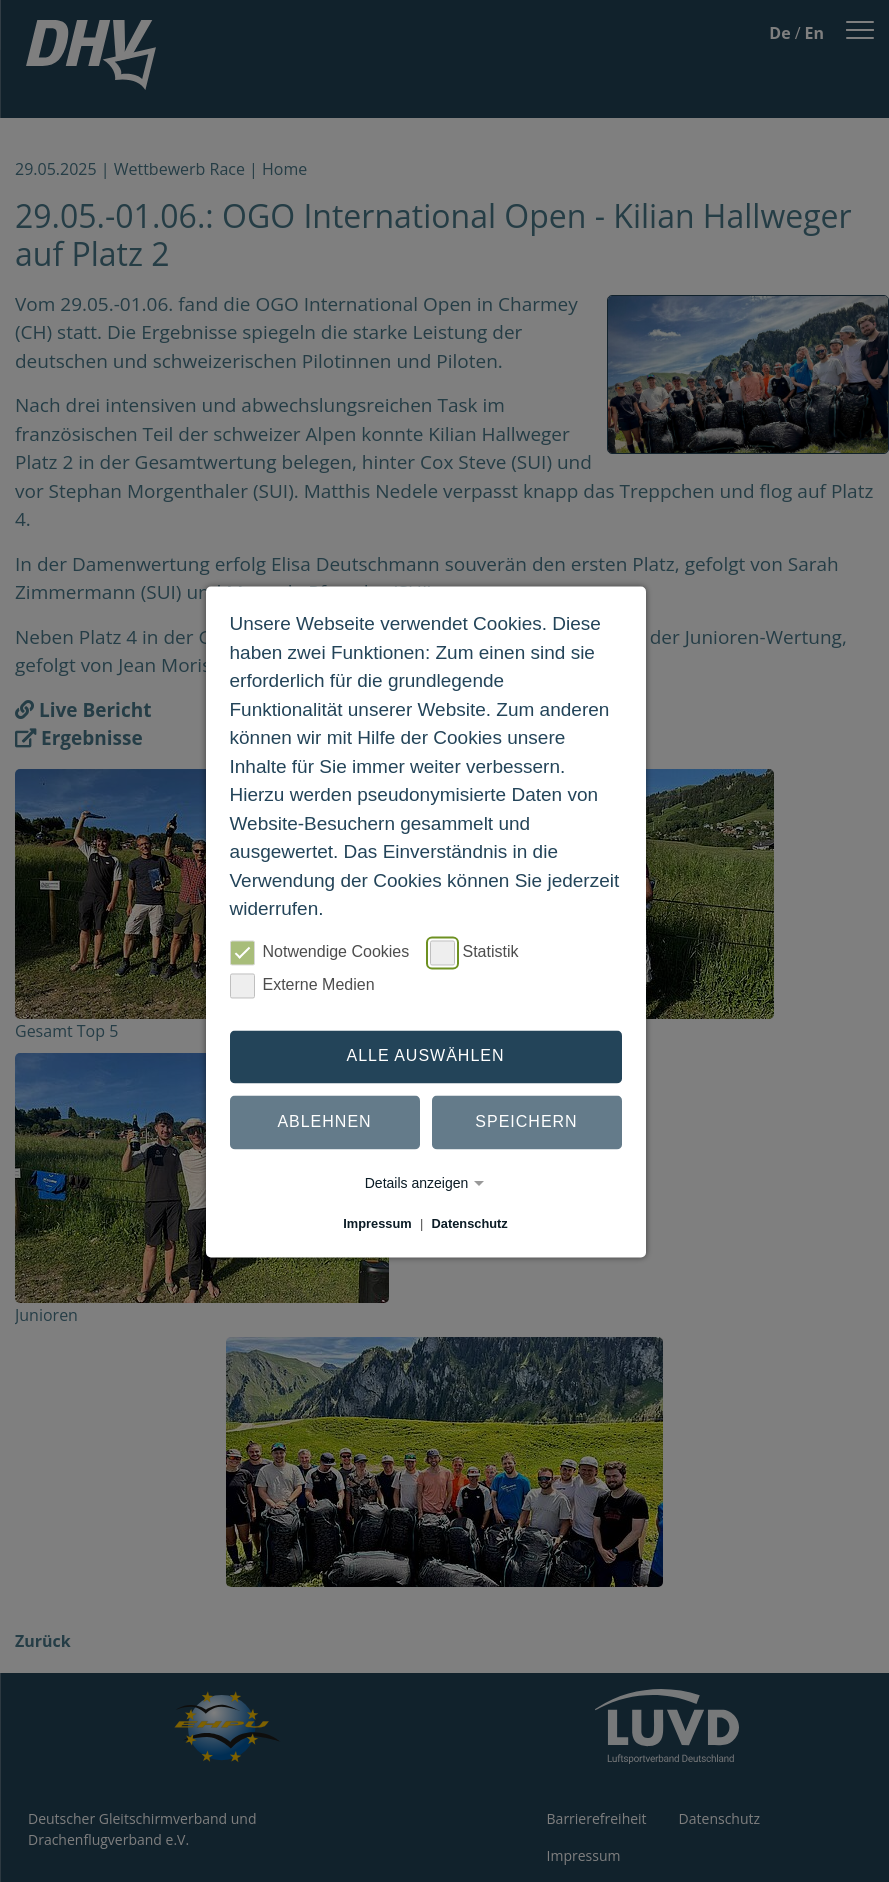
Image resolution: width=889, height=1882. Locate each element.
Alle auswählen (425, 1056)
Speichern (526, 1122)
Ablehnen (324, 1122)
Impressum (377, 1223)
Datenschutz (470, 1223)
